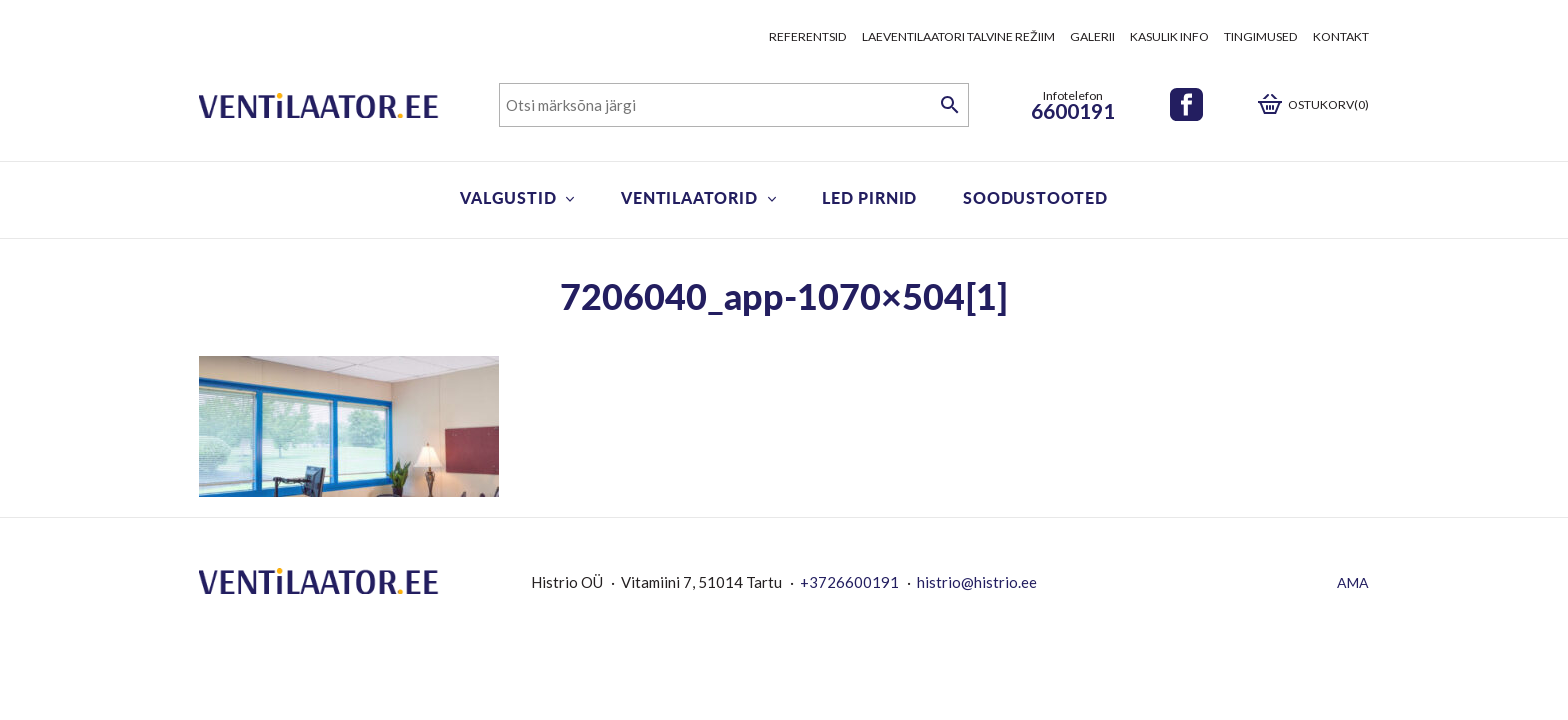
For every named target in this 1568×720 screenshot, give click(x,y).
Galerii (1092, 36)
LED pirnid (869, 197)
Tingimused (1261, 36)
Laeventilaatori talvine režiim (958, 36)
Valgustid (508, 197)
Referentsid (808, 36)
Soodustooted (1035, 197)
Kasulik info (1169, 36)
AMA (1353, 582)
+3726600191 (849, 582)
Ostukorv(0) (1328, 104)
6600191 (1073, 110)
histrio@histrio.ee (977, 582)
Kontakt (1341, 36)
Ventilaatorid (689, 197)
